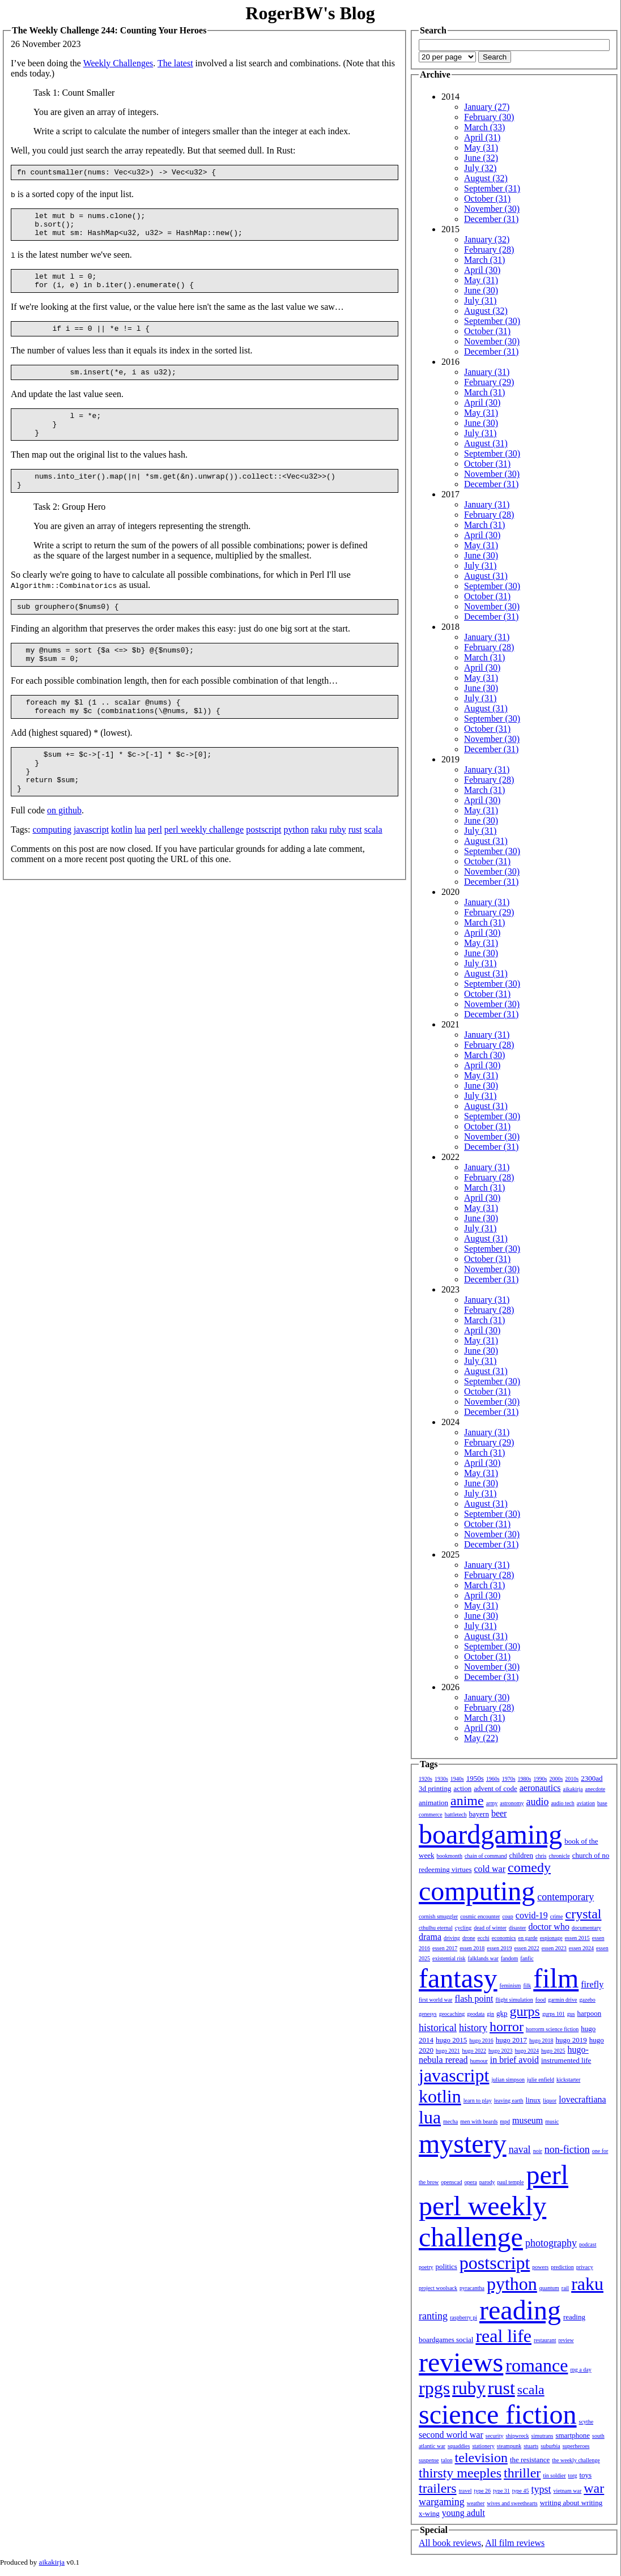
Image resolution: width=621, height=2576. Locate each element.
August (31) (486, 443)
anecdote (595, 1789)
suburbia (550, 2446)
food (540, 2000)
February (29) (489, 382)
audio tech (562, 1803)
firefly (592, 1984)
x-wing (429, 2513)
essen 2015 (577, 1938)
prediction (562, 2267)
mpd (505, 2121)
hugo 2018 (541, 2040)
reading (520, 2310)
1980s (524, 1779)
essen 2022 (526, 1948)
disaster (517, 1928)
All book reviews (450, 2543)
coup (507, 1916)
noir (537, 2151)
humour (479, 2061)
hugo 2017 (511, 2040)
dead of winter (490, 1928)
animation (433, 1802)
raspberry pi (463, 2317)
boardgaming (490, 1834)
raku (319, 868)
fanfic (526, 1958)
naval (520, 2149)
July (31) (480, 300)
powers (540, 2267)
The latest (175, 63)
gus (571, 2014)
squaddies (459, 2446)
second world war (451, 2434)
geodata (475, 2014)
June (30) (481, 290)
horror (507, 2026)
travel (465, 2491)
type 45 (520, 2491)
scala (373, 868)
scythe (586, 2422)
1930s (441, 1779)
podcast (588, 2244)
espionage (551, 1938)
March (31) (484, 260)
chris (540, 1856)
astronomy (512, 1803)
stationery (483, 2446)
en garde (528, 1938)
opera (471, 2182)
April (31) (482, 137)
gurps (525, 2011)
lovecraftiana (582, 2099)
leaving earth (509, 2100)
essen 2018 (472, 1948)
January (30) (486, 1697)
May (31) (481, 147)
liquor (549, 2100)
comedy (529, 1867)
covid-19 (532, 1915)
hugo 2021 (448, 2051)
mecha (450, 2121)
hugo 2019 (571, 2040)
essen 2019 (499, 1948)
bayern (479, 1814)
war (594, 2488)
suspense (429, 2460)
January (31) (486, 372)
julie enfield (540, 2079)
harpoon (589, 2013)
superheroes (576, 2446)
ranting (433, 2316)
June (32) (481, 158)
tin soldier (554, 2475)
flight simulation (514, 2000)
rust (355, 868)
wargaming (442, 2501)
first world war (435, 2000)
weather (476, 2503)
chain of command (486, 1856)
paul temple (510, 2182)
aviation (586, 1803)
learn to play (477, 2100)
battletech (456, 1814)
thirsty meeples (460, 2473)
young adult (463, 2513)
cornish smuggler (438, 1916)
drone (468, 1938)
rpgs (434, 2388)
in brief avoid (514, 2060)
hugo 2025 (553, 2051)
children (521, 1855)
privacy (584, 2267)
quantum (549, 2288)
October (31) (487, 198)
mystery (463, 2144)
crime (556, 1916)
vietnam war (568, 2491)
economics (504, 1938)
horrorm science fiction (552, 2029)
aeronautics (540, 1788)
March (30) (484, 1055)
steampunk (509, 2446)
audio (537, 1801)
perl (155, 868)
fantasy (458, 1978)
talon (447, 2460)
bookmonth (449, 1856)
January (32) (486, 239)
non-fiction (567, 2149)
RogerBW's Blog (310, 13)
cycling (463, 1928)
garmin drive (562, 2000)
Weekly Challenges (118, 63)
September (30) (492, 321)
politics (446, 2266)
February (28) (489, 249)
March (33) (484, 127)
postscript (263, 868)
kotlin (121, 868)
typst (541, 2489)
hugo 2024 (527, 2051)
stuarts (531, 2446)
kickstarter (568, 2079)
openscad (451, 2182)
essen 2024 (581, 1948)
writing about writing (571, 2502)
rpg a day (580, 2369)
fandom (509, 1958)
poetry (426, 2267)
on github (64, 849)
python (295, 868)
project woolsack (438, 2288)
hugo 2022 (474, 2051)
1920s (425, 1779)
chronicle (558, 1856)
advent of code (495, 1788)
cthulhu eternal (436, 1928)
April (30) (482, 270)
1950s (475, 1778)
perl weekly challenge (204, 868)
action (462, 1788)
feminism (510, 1985)
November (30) (492, 209)
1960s (493, 1779)
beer (499, 1813)
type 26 (482, 2491)
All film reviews (515, 2543)
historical (438, 2027)
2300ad (591, 1778)
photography (551, 2243)
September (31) (492, 188)
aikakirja (573, 1789)
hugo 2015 (451, 2040)
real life (503, 2336)
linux (533, 2100)
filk (527, 1985)
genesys (428, 2014)
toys (586, 2475)
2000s (556, 1779)
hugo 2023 (500, 2051)
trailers (438, 2488)
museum (527, 2120)
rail (565, 2288)
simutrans (542, 2436)
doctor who (548, 1926)
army (492, 1803)
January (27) (486, 107)
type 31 (501, 2491)
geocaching (452, 2014)
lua (140, 868)
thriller (522, 2473)
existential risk (449, 1958)
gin (490, 2014)
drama (430, 1937)
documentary (586, 1928)
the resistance (530, 2459)
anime (467, 1800)
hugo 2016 (481, 2040)
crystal (583, 1914)
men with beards (478, 2121)
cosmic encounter (480, 1916)
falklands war (483, 1958)
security (495, 2436)
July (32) (480, 168)
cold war (490, 1869)
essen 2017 (444, 1948)
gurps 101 (553, 2014)
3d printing (435, 1788)
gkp (502, 2013)
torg (572, 2475)
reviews (461, 2362)
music (552, 2121)
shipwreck (517, 2436)
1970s (509, 1779)
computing (51, 868)
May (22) (481, 1738)
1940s (457, 1779)
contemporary (565, 1897)
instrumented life (566, 2060)
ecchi (484, 1938)
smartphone (572, 2435)
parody (487, 2182)
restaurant (545, 2340)
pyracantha (472, 2288)
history (473, 2027)
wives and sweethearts (512, 2503)
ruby (337, 868)
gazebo (588, 2000)
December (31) (491, 219)
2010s (572, 1779)
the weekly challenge (575, 2460)
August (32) (486, 178)
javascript (91, 868)
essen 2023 (554, 1948)
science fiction (498, 2414)
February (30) (489, 117)
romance (536, 2365)
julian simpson (508, 2079)
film (556, 1978)
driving (452, 1938)
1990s (540, 1779)
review (565, 2340)
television (481, 2457)
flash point (473, 1998)
